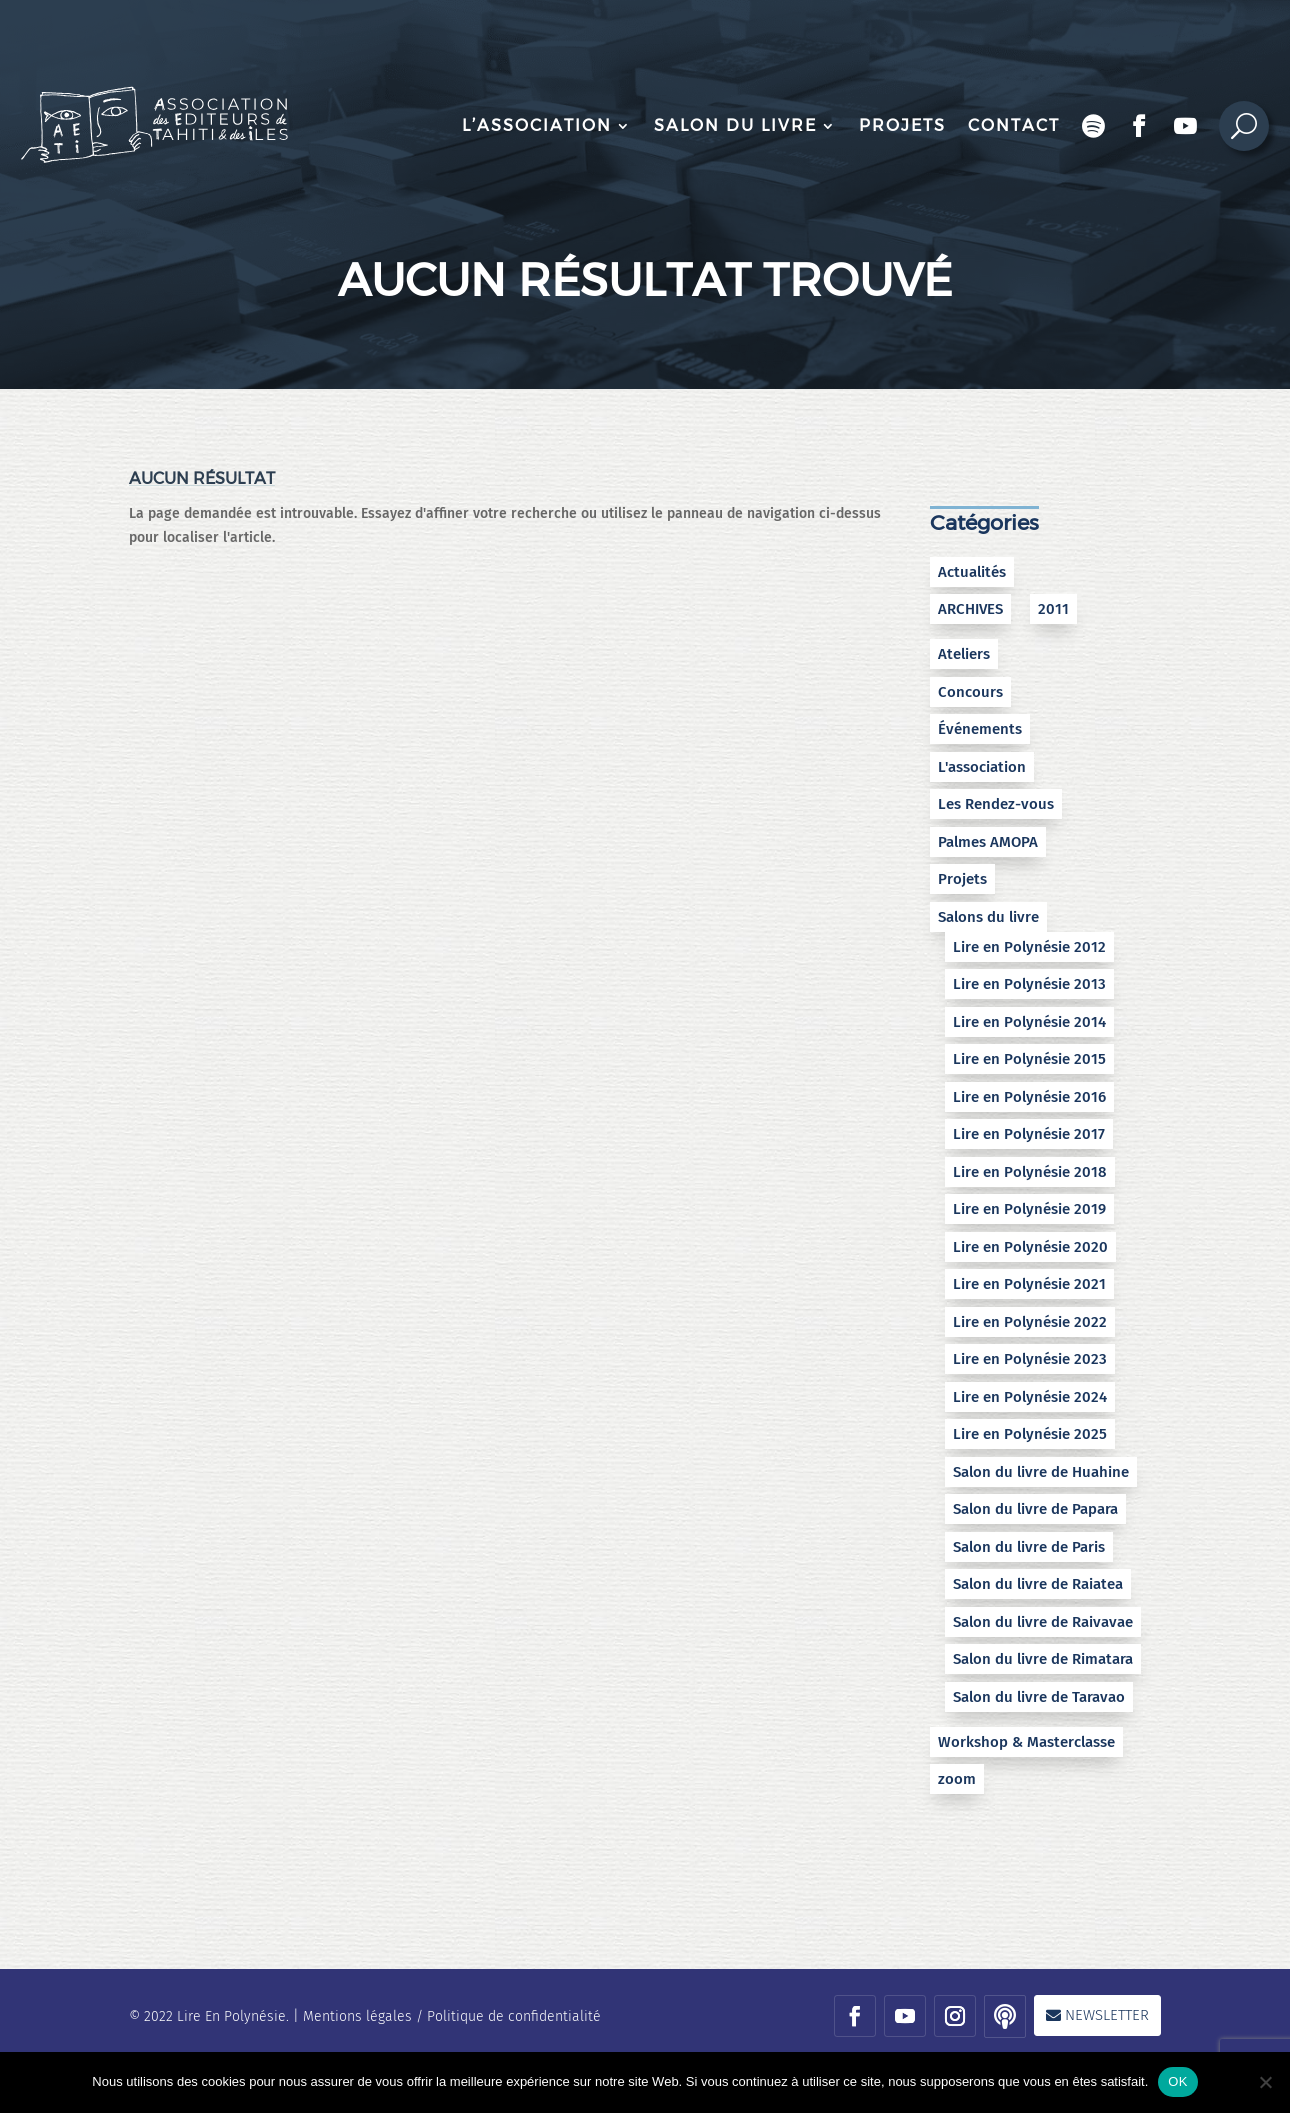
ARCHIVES (970, 609)
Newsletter (1107, 2015)
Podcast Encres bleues (1094, 126)
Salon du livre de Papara (1035, 1509)
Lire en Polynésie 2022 (1030, 1322)
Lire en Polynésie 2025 (1030, 1434)
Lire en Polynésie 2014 (1029, 1022)
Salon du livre (735, 125)
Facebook (1140, 126)
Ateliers (964, 654)
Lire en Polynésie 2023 (1030, 1359)
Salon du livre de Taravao (1039, 1697)
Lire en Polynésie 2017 (1029, 1134)
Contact (1014, 125)
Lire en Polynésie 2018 (1030, 1172)
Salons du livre (988, 917)
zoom (957, 1779)
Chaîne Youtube (1186, 126)
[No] (1265, 2082)
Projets (902, 125)
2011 (1053, 609)
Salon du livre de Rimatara (1043, 1659)
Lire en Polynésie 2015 (1029, 1059)
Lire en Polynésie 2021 (1029, 1284)
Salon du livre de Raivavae (1043, 1622)
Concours (970, 692)
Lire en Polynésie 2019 (1029, 1209)
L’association (537, 125)
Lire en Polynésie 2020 (1030, 1247)
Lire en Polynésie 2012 (1029, 947)
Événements (980, 729)
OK (1177, 2081)
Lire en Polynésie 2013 (1029, 984)
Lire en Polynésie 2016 (1029, 1097)
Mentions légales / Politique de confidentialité (452, 2016)
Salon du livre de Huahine (1041, 1472)
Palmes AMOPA (988, 842)
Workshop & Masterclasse (1026, 1742)
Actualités (972, 572)
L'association (982, 767)
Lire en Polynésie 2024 (1030, 1397)
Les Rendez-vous (996, 804)
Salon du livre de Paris (1029, 1547)
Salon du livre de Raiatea (1038, 1584)
